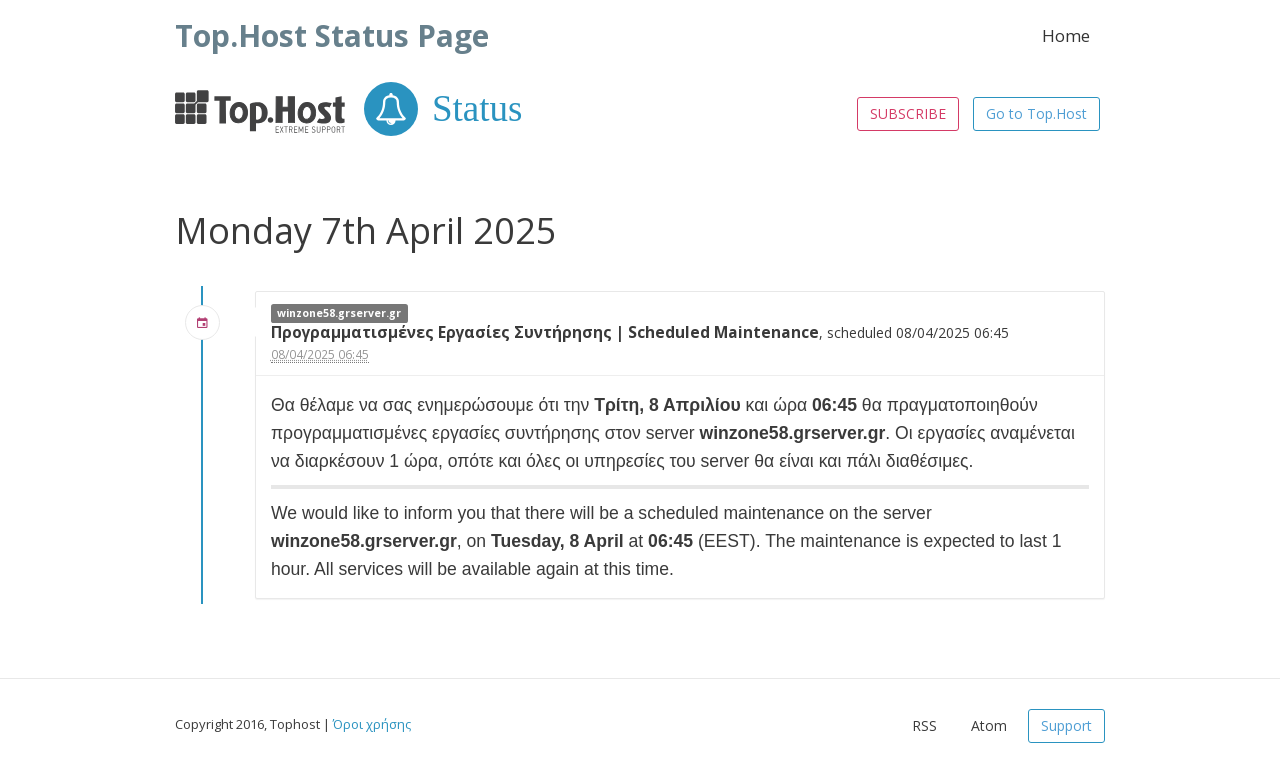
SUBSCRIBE (908, 113)
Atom (989, 725)
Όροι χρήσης (372, 724)
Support (1066, 725)
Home (1066, 35)
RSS (924, 725)
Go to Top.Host (1036, 113)
